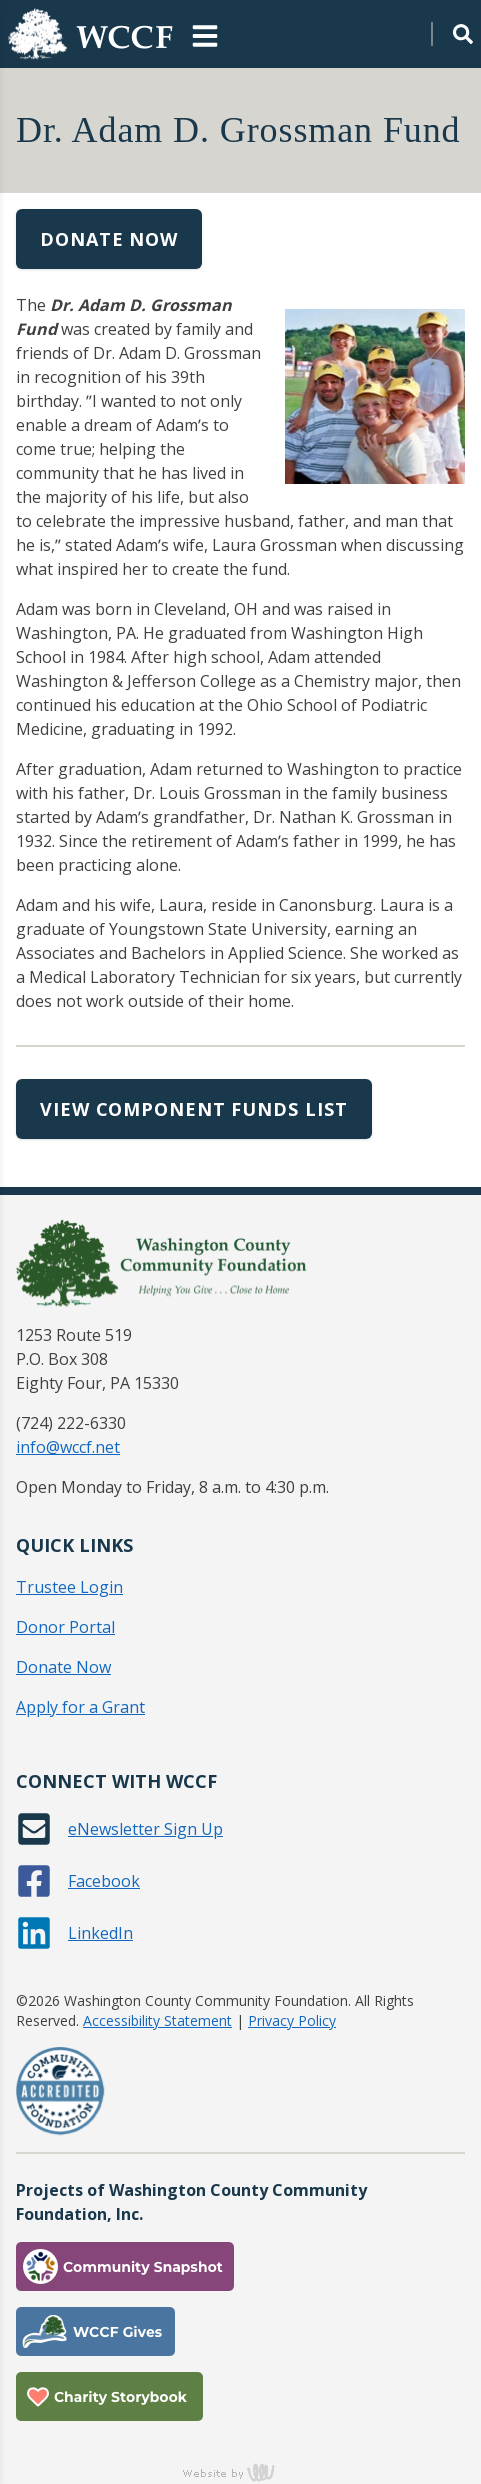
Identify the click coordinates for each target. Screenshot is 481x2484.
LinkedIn (100, 1933)
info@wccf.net (68, 1447)
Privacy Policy (292, 2020)
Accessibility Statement (157, 2020)
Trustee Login (69, 1587)
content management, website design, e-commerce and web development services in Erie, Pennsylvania (241, 2472)
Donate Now (109, 239)
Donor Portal (65, 1627)
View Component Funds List (194, 1109)
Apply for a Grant (80, 1707)
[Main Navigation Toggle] (205, 34)
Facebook (104, 1881)
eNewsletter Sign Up (145, 1829)
